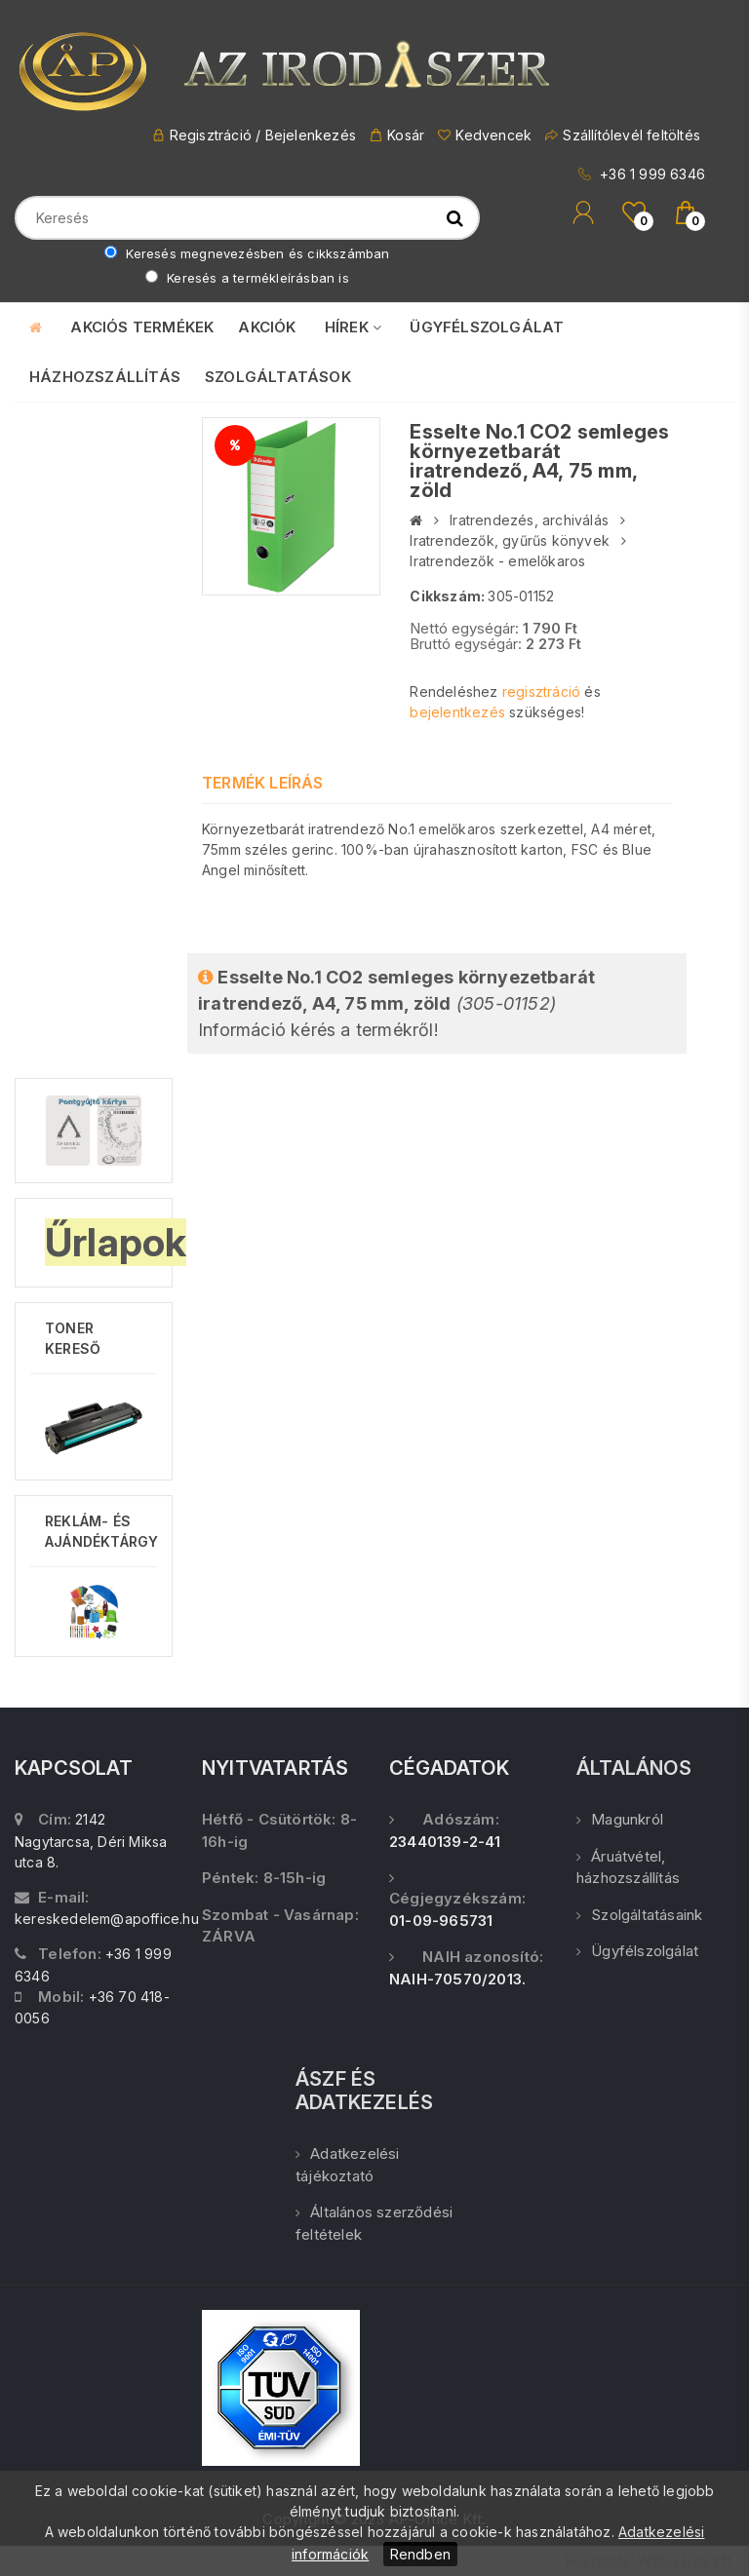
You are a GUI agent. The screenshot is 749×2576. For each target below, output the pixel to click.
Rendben (420, 2554)
